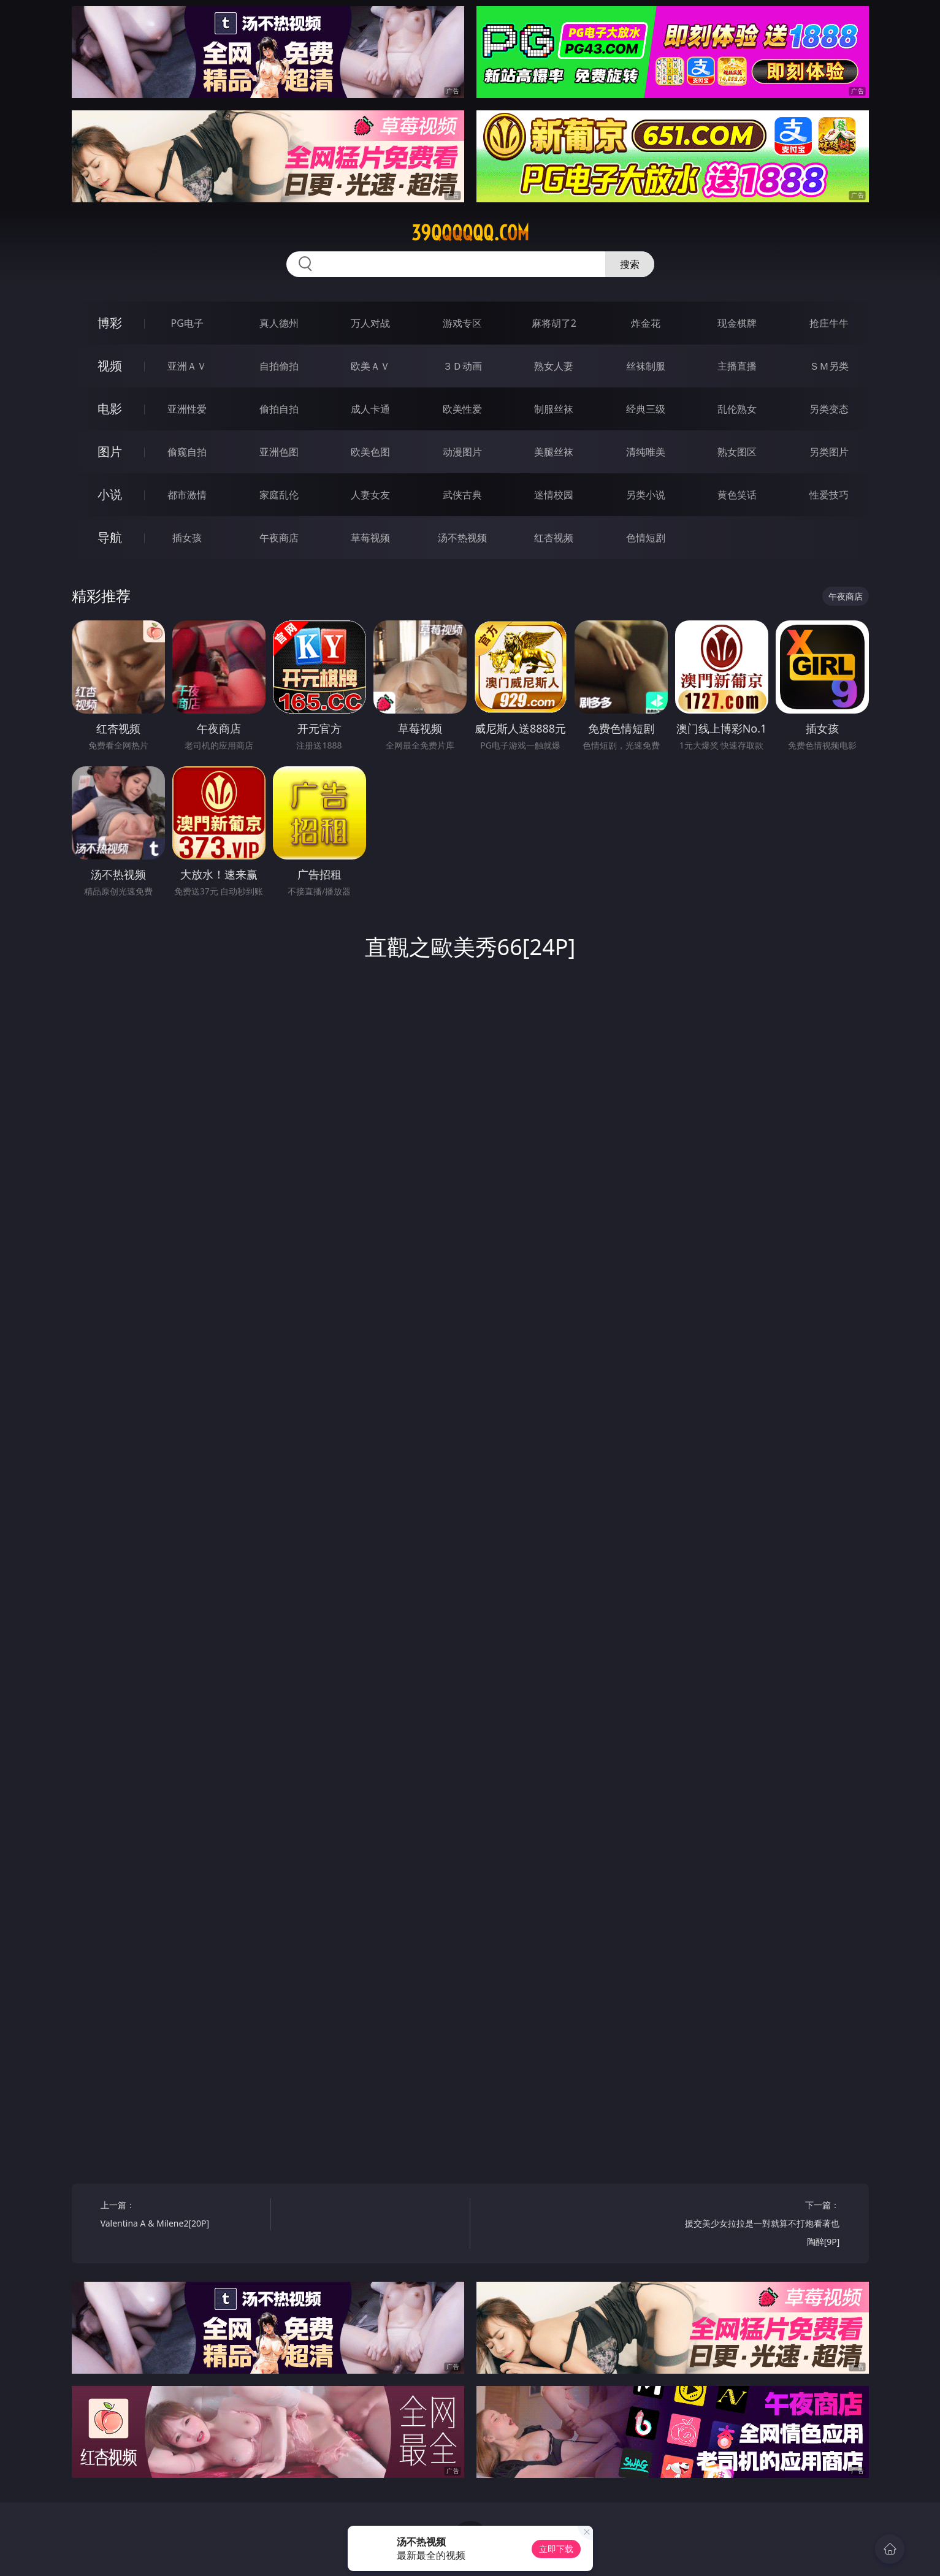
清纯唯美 (645, 452)
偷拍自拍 (279, 409)
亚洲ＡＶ (187, 366)
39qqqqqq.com (470, 233)
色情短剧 (645, 537)
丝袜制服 (645, 366)
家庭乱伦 (279, 494)
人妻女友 (370, 494)
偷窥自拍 (187, 452)
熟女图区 (737, 452)
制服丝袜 (553, 409)
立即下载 (556, 2549)
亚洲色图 (279, 452)
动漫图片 (462, 452)
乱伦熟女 (737, 409)
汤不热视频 (462, 537)
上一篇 (181, 2216)
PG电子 (187, 323)
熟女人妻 (553, 366)
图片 (109, 451)
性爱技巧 (829, 494)
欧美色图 (370, 452)
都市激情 (187, 494)
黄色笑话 (737, 494)
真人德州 (279, 323)
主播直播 (737, 366)
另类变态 (829, 409)
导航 (109, 537)
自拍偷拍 (279, 366)
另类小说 (645, 494)
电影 (109, 408)
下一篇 (758, 2225)
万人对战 (370, 323)
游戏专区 (462, 323)
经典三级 (645, 409)
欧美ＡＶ (370, 366)
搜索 (630, 264)
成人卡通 (370, 409)
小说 (109, 494)
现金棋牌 (737, 323)
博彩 (109, 322)
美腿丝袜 (553, 452)
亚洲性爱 (187, 409)
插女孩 (187, 537)
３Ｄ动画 (462, 366)
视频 (109, 365)
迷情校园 (553, 494)
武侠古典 (462, 494)
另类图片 (829, 452)
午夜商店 (279, 537)
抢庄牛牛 (829, 323)
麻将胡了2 (554, 323)
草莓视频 (370, 537)
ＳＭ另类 (829, 366)
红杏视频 (553, 537)
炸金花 (645, 323)
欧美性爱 (462, 409)
